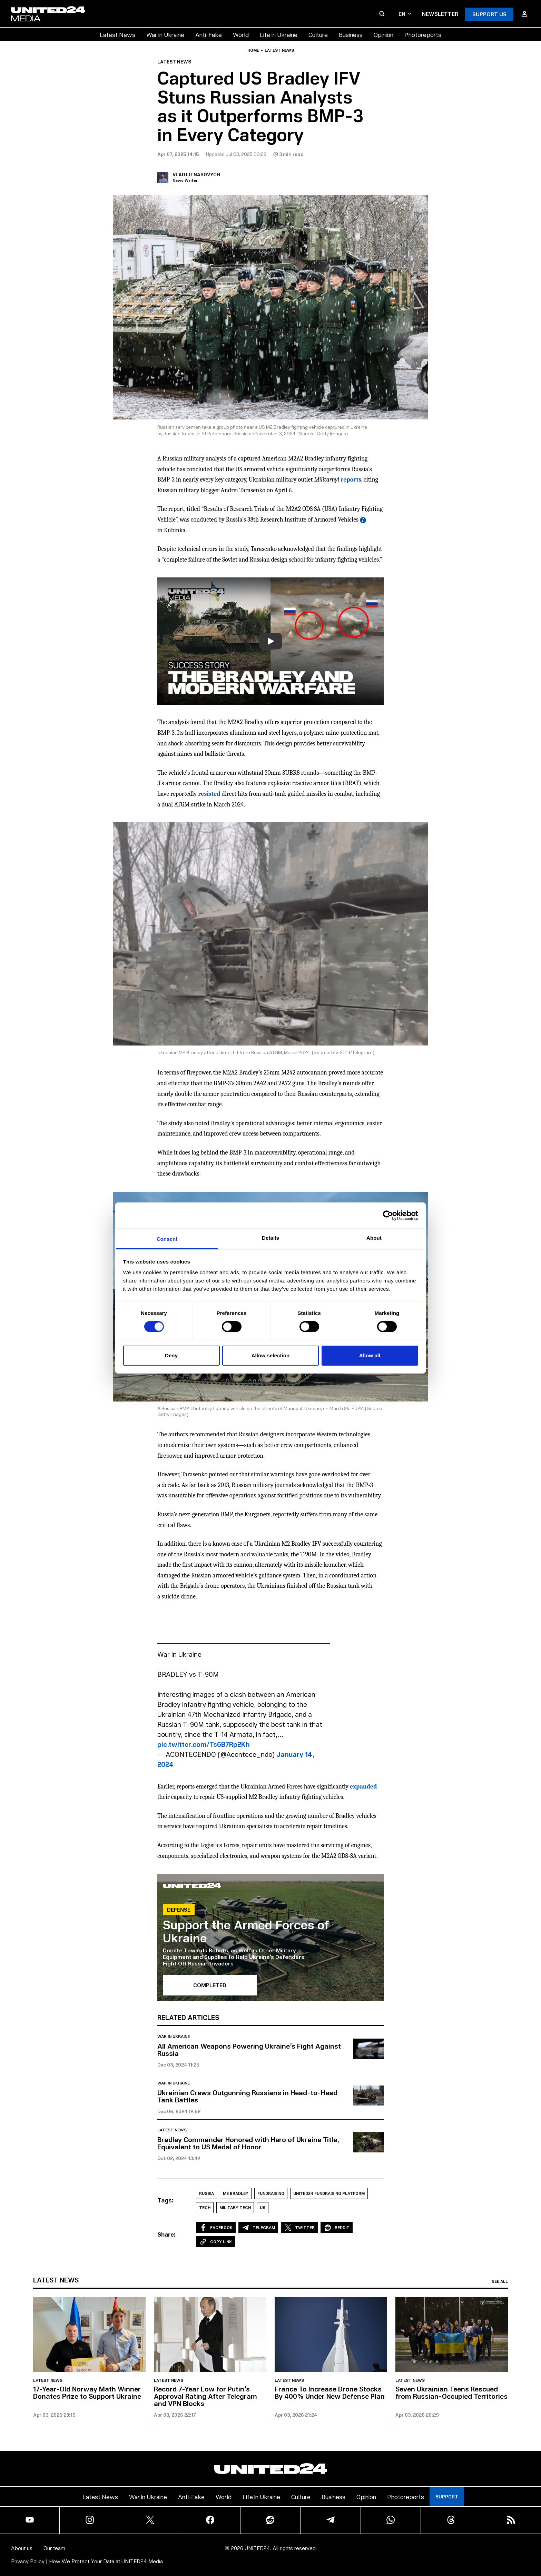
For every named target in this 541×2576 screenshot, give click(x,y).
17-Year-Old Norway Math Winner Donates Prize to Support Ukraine (87, 2392)
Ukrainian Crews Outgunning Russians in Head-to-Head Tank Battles (247, 2096)
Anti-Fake (208, 34)
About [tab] (374, 1238)
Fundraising (270, 2193)
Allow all (370, 1355)
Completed (209, 1985)
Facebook (216, 2227)
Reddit (337, 2227)
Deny (171, 1355)
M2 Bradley (235, 2193)
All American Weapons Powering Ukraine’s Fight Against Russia (249, 2049)
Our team (54, 2548)
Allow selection (271, 1355)
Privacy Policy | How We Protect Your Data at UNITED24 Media (87, 2561)
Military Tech (235, 2207)
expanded (363, 1786)
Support (446, 2496)
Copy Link (215, 2242)
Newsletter (440, 14)
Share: (166, 2234)
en (405, 14)
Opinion (383, 34)
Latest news (279, 50)
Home (253, 50)
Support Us (489, 14)
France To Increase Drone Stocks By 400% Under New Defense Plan (330, 2392)
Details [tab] (270, 1238)
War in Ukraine (165, 34)
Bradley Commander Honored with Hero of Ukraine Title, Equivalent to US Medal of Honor (248, 2142)
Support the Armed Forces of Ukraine (246, 1930)
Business (351, 34)
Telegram (258, 2227)
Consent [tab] (167, 1239)
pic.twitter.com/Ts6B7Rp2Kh (203, 1744)
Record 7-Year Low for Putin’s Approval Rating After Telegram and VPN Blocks (205, 2396)
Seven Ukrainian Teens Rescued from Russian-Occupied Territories (451, 2392)
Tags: (165, 2200)
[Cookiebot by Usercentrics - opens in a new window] (388, 1215)
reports (351, 479)
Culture (318, 34)
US (262, 2207)
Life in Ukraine (278, 34)
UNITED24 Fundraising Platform (329, 2193)
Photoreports (422, 34)
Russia (206, 2193)
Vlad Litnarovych (196, 174)
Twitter (299, 2227)
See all (500, 2281)
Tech (204, 2207)
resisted (209, 793)
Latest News (117, 34)
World (241, 34)
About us (21, 2548)
